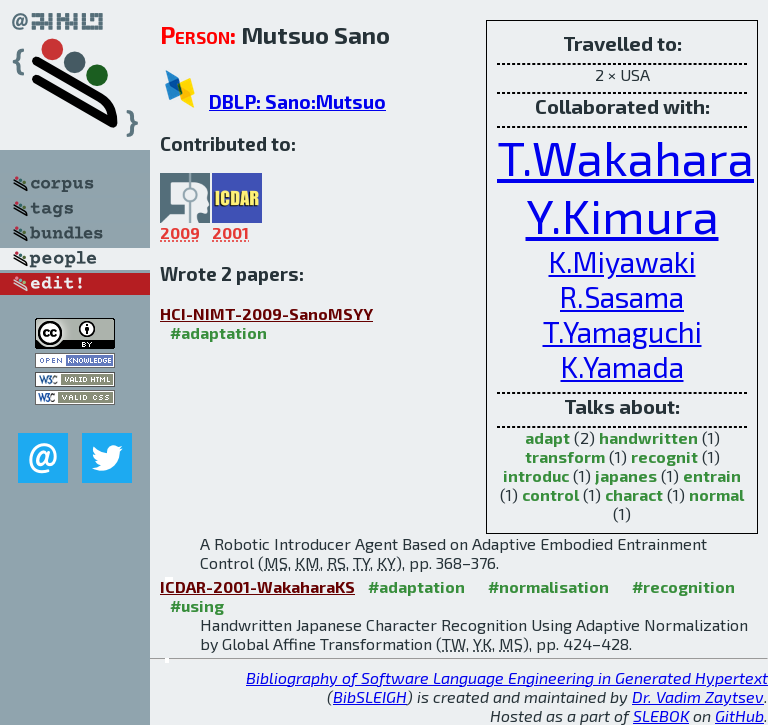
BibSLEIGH (370, 696)
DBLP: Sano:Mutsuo (297, 101)
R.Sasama (622, 296)
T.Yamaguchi (622, 331)
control (550, 494)
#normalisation (548, 586)
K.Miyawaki (622, 261)
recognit (664, 456)
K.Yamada (622, 366)
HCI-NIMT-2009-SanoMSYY (266, 313)
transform (565, 456)
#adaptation (218, 332)
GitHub (739, 715)
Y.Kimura (622, 215)
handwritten (648, 437)
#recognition (683, 586)
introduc (536, 475)
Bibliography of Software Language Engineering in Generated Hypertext (507, 677)
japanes (626, 475)
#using (197, 605)
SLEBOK (661, 715)
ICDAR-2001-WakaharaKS (257, 586)
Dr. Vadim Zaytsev (698, 696)
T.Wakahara (625, 157)
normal (716, 494)
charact (634, 494)
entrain (712, 475)
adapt (547, 437)
